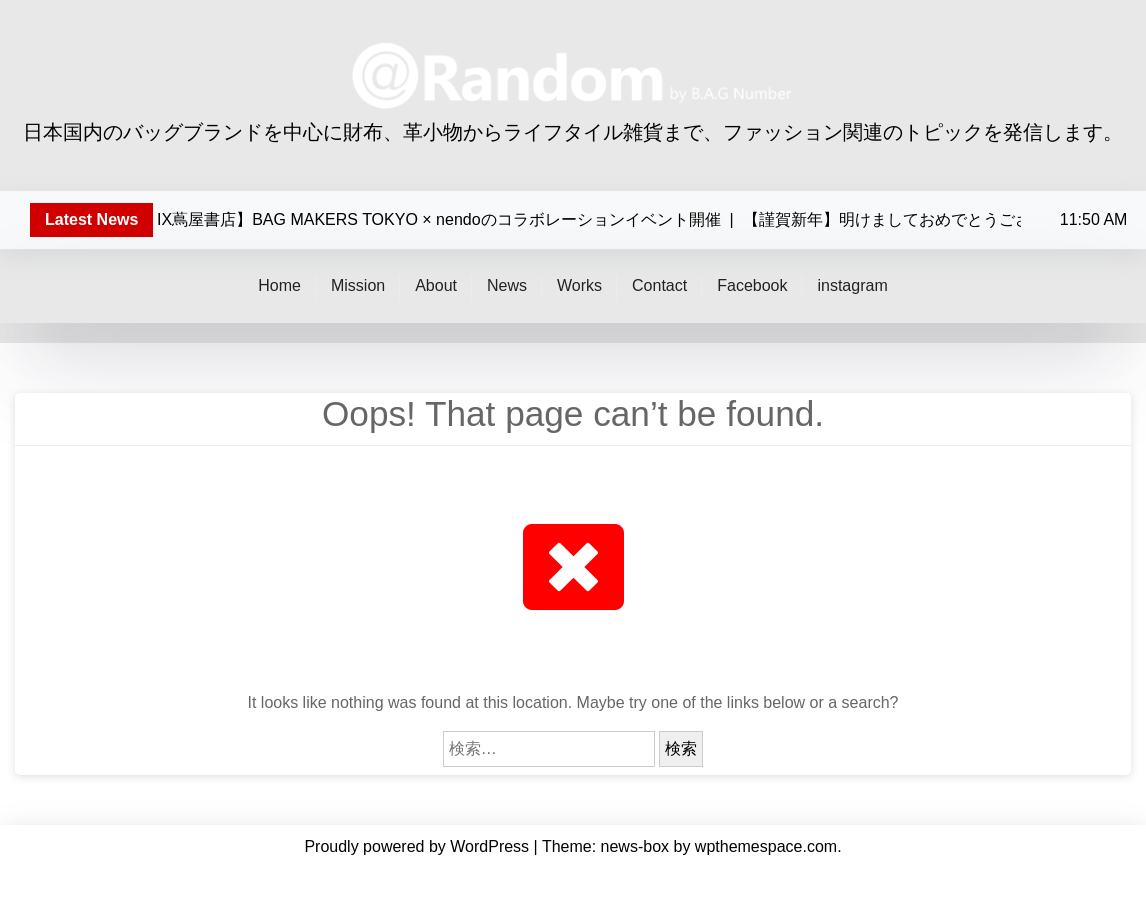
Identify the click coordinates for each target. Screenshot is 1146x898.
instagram (852, 285)
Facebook (752, 285)
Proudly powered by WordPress (418, 846)
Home (279, 285)
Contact (659, 285)
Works (579, 285)
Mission (358, 285)
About (436, 285)
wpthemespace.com (766, 846)
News (507, 285)
